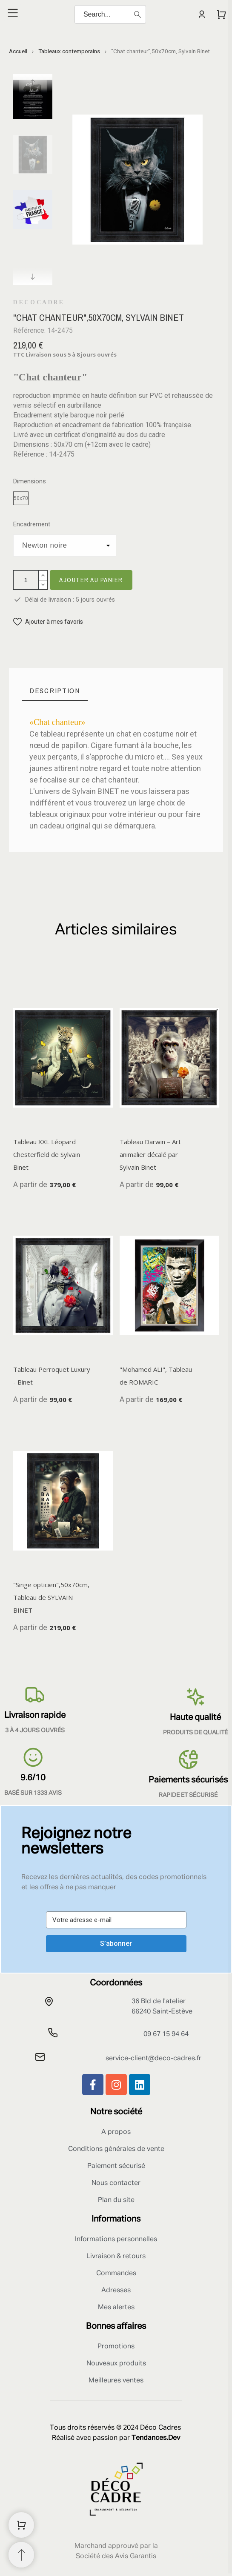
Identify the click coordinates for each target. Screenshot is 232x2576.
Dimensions (29, 481)
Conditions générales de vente (116, 2149)
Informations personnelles (116, 2239)
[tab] (55, 691)
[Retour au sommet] (21, 2554)
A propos (116, 2132)
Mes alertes (116, 2307)
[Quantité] (26, 580)
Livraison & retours (116, 2256)
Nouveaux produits (116, 2363)
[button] (48, 622)
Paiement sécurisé (116, 2166)
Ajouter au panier (91, 579)
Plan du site (116, 2200)
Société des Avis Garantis (116, 2556)
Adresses (116, 2290)
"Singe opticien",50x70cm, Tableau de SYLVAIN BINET (51, 1597)
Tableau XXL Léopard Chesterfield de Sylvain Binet (46, 1154)
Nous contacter (116, 2183)
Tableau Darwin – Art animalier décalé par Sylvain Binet (150, 1154)
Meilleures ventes (116, 2380)
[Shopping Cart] (21, 2525)
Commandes (116, 2273)
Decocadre (39, 303)
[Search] (110, 14)
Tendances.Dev (156, 2438)
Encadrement (31, 524)
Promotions (116, 2346)
